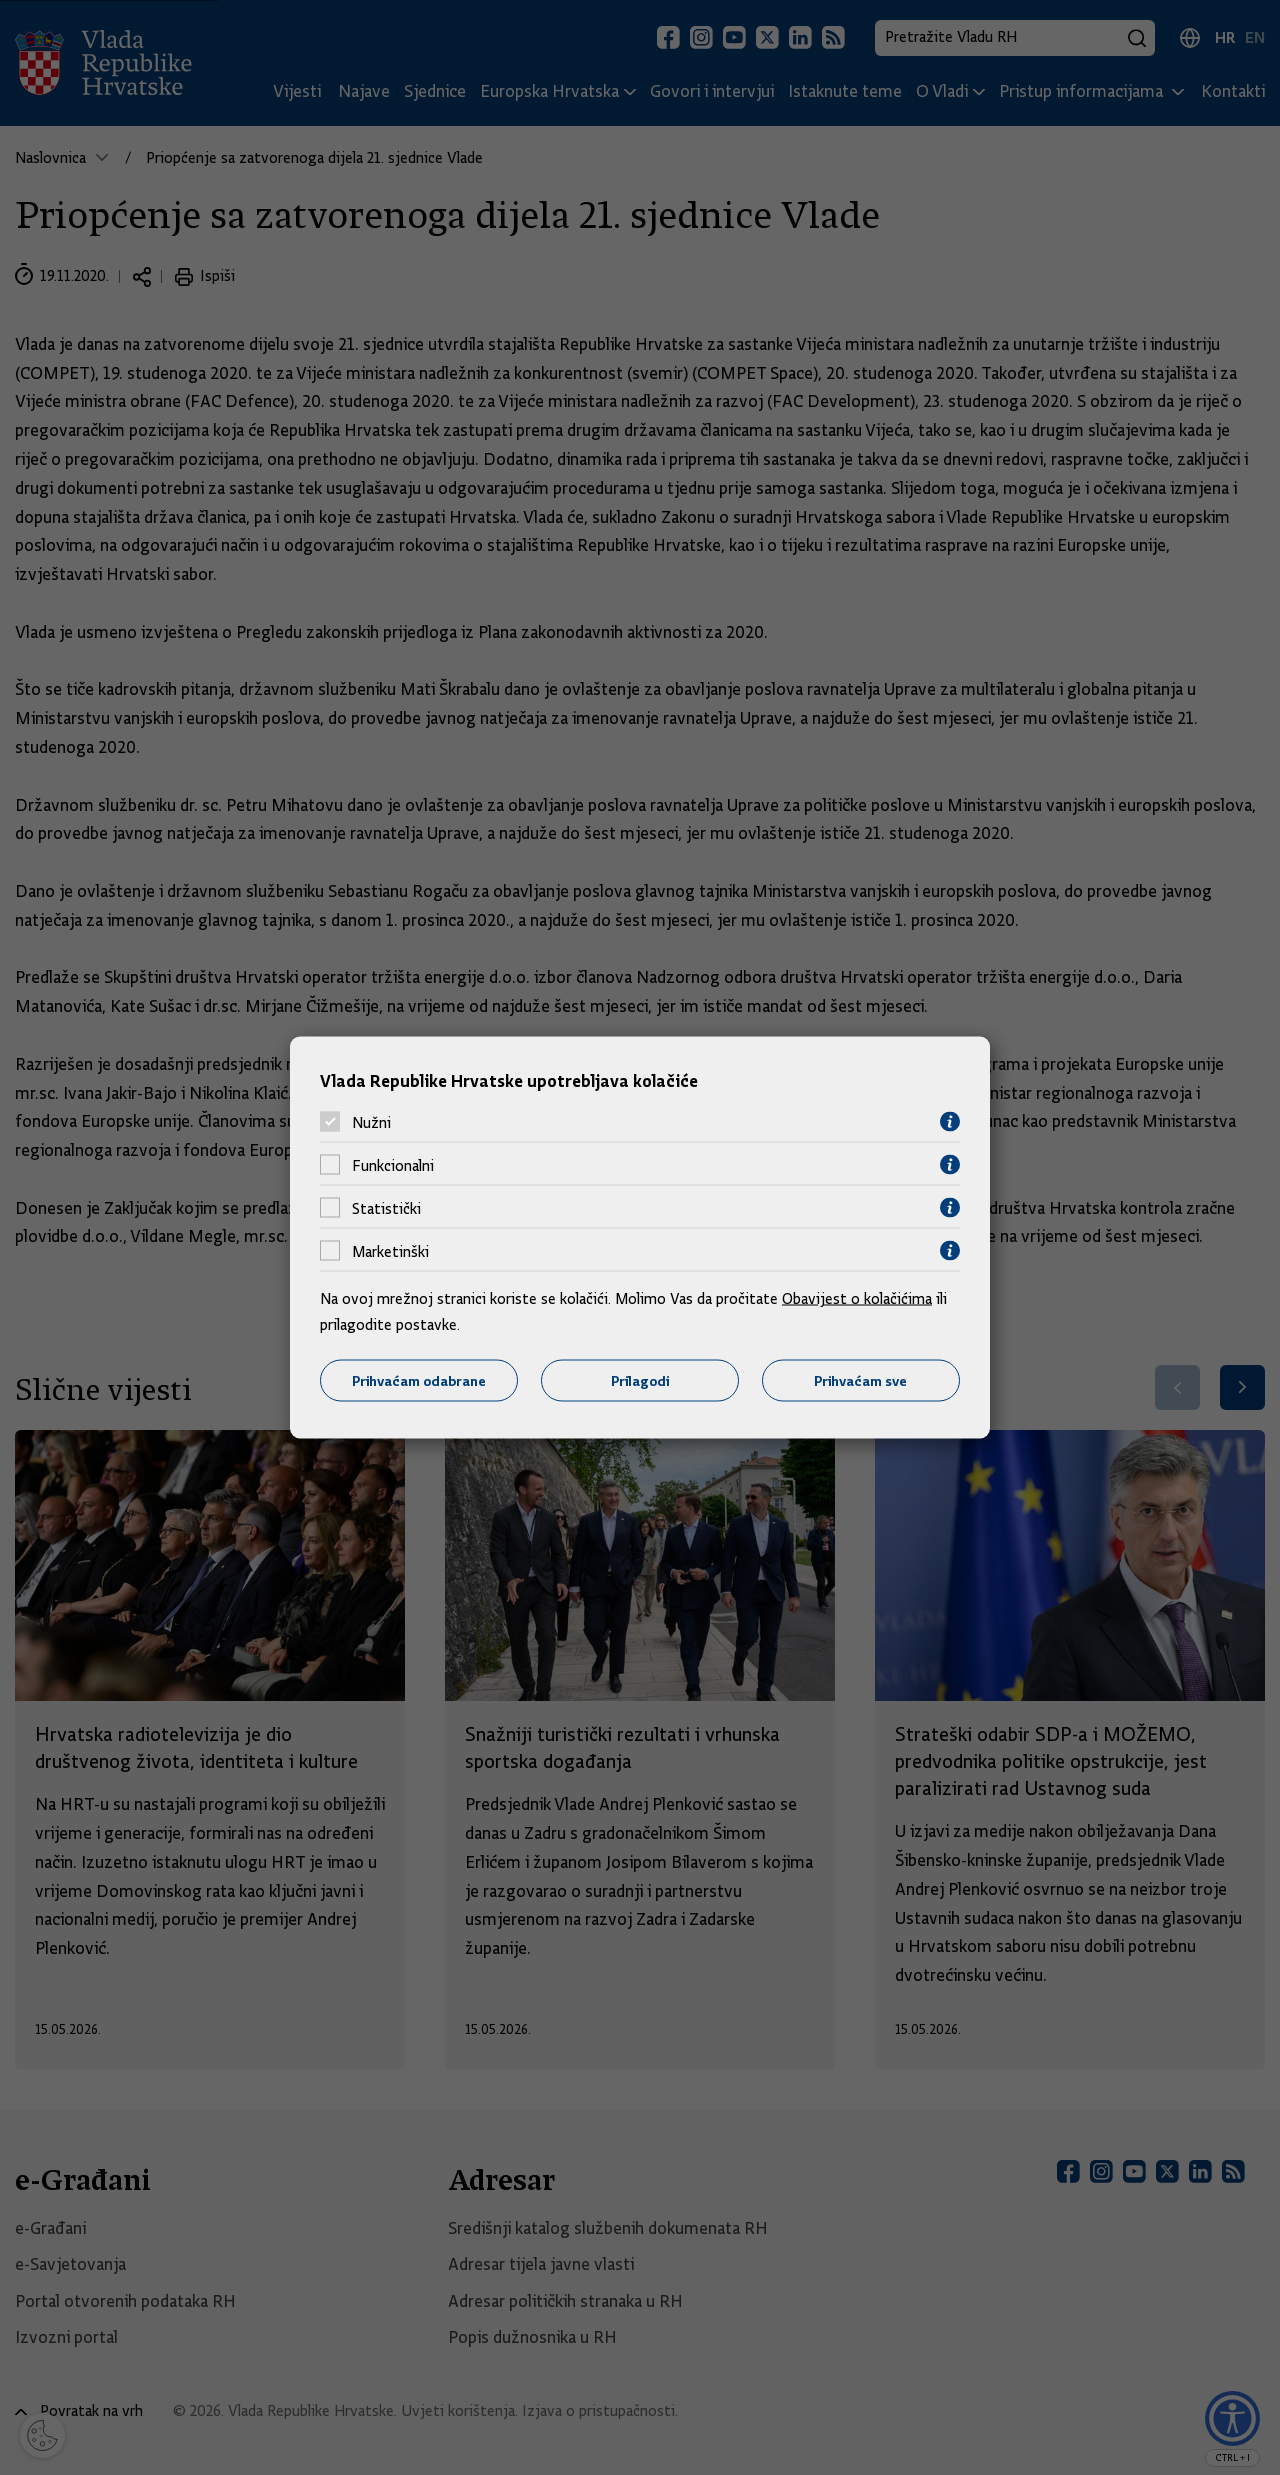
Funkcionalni (393, 1165)
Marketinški (390, 1251)
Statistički (386, 1208)
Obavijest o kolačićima (857, 1299)
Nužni (371, 1122)
